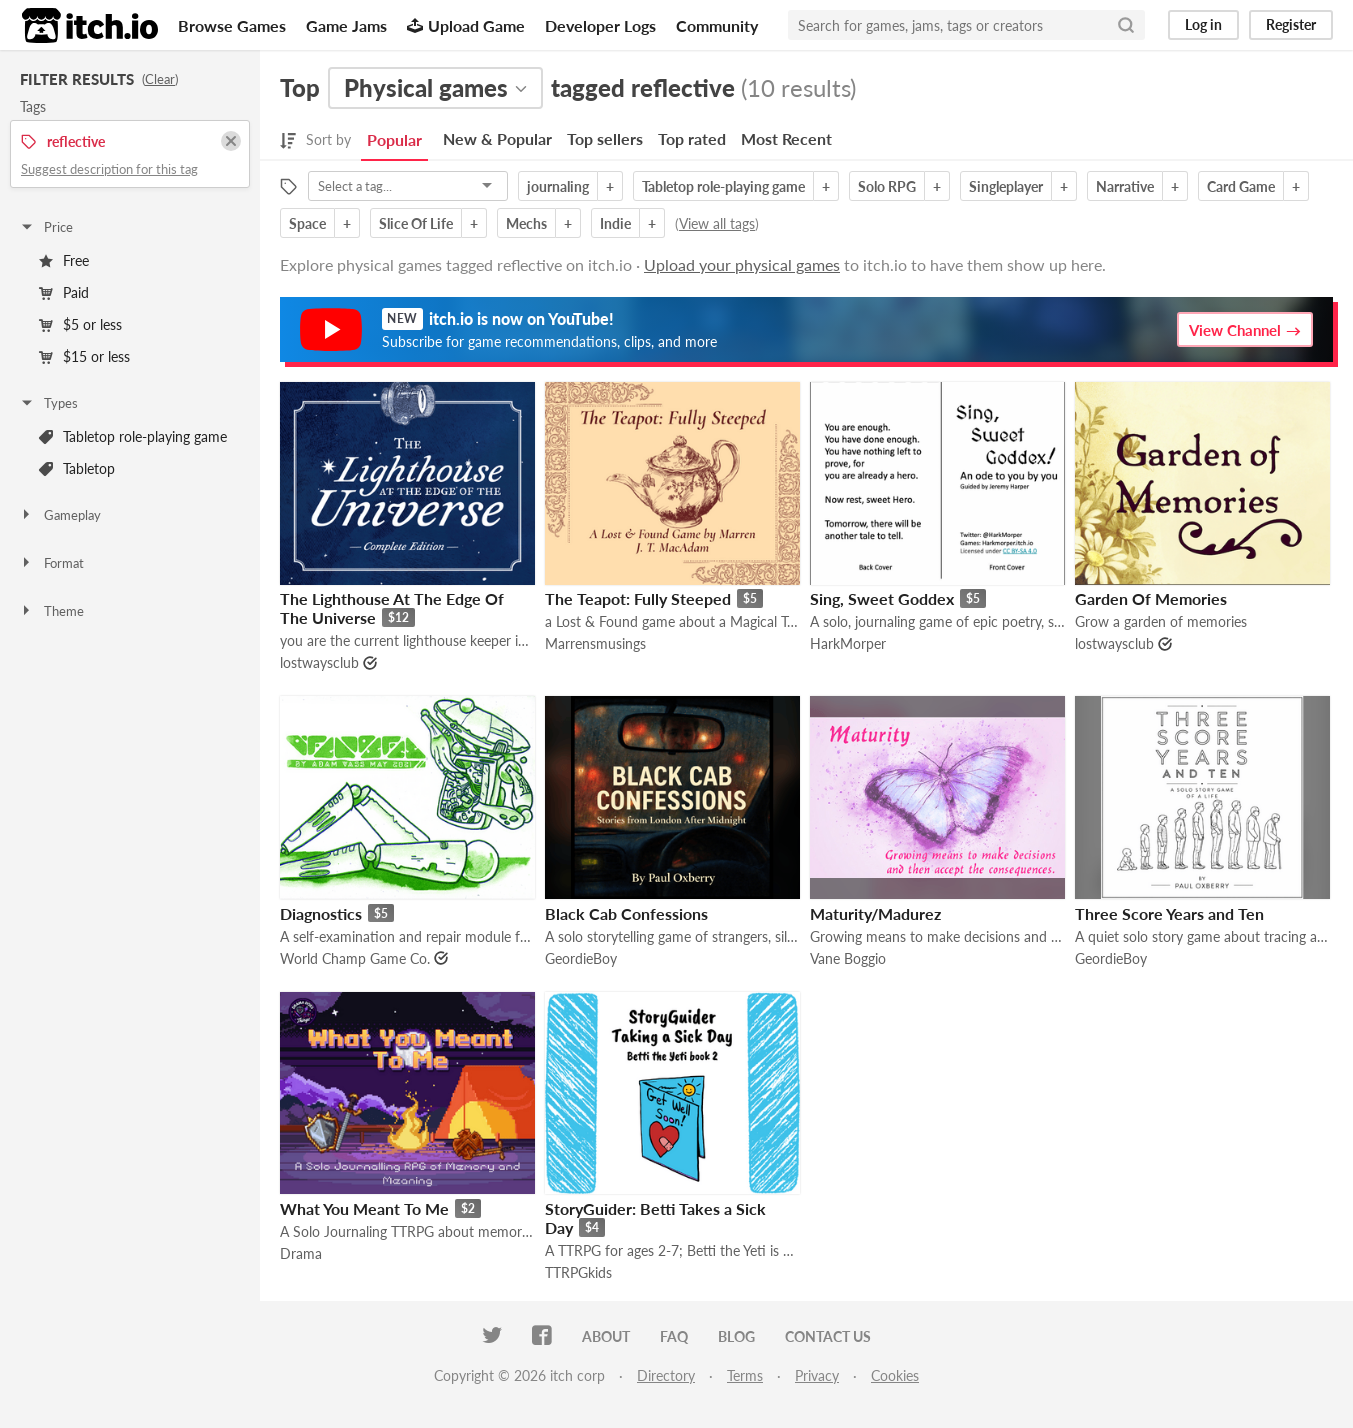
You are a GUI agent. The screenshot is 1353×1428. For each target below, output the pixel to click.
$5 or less (80, 324)
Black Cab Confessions (626, 913)
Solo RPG (887, 186)
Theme (51, 611)
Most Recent (786, 138)
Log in (1203, 24)
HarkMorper (848, 643)
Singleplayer (1006, 186)
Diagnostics (321, 913)
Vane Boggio (848, 958)
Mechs (526, 223)
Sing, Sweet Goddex (882, 598)
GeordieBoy (581, 958)
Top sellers (605, 138)
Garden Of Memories (1151, 598)
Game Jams (346, 25)
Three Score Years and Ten (1169, 913)
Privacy (817, 1375)
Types (48, 403)
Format (51, 563)
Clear (160, 79)
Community (717, 25)
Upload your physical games (742, 264)
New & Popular (497, 138)
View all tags (717, 223)
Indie (615, 223)
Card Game (1241, 186)
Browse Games (232, 25)
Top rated (692, 138)
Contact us (828, 1336)
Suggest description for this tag (109, 169)
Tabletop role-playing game (133, 436)
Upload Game (466, 25)
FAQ (674, 1336)
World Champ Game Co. (355, 958)
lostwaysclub (319, 662)
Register (1291, 24)
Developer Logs (600, 25)
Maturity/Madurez (875, 913)
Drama (301, 1253)
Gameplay (60, 515)
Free (64, 260)
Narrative (1125, 186)
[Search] (1126, 25)
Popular (394, 139)
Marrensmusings (595, 643)
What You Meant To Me (364, 1208)
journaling (558, 186)
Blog (736, 1336)
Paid (64, 292)
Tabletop (77, 468)
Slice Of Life (416, 223)
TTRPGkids (578, 1272)
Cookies (895, 1375)
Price (46, 227)
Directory (666, 1375)
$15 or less (84, 356)
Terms (745, 1375)
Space (307, 223)
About (606, 1336)
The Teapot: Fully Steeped (638, 598)
